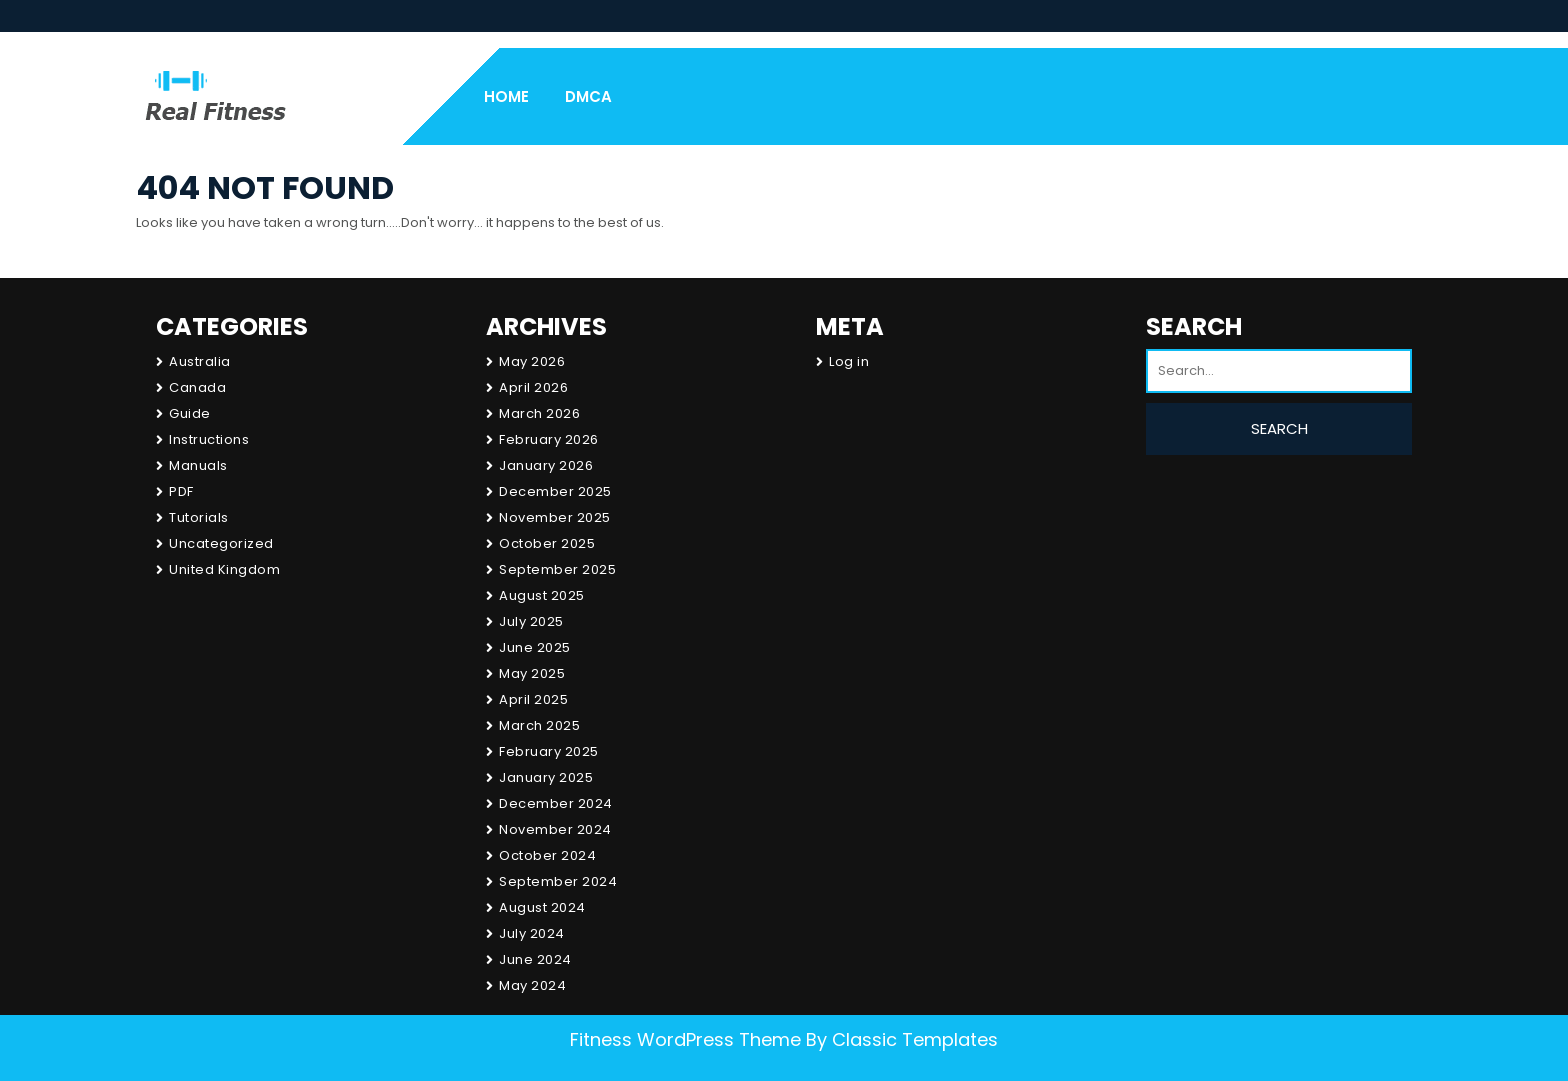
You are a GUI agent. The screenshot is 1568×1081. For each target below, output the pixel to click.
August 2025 (542, 595)
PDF (181, 491)
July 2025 (531, 621)
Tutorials (199, 517)
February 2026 (549, 439)
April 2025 (533, 699)
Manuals (198, 465)
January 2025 (546, 777)
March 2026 (539, 413)
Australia (200, 361)
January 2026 (546, 465)
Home (506, 96)
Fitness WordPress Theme (685, 1039)
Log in (849, 361)
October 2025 (547, 543)
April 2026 (533, 387)
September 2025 (557, 569)
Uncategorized (221, 543)
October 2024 (547, 855)
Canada (197, 387)
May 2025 (532, 673)
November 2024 (555, 829)
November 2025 (555, 517)
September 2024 (558, 881)
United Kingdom (224, 569)
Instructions (209, 439)
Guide (190, 413)
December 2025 (555, 491)
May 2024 (532, 985)
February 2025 (549, 751)
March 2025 (539, 725)
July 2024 (532, 933)
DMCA (588, 96)
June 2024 (535, 959)
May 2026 (532, 361)
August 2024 (542, 907)
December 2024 (556, 803)
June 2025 (535, 647)
